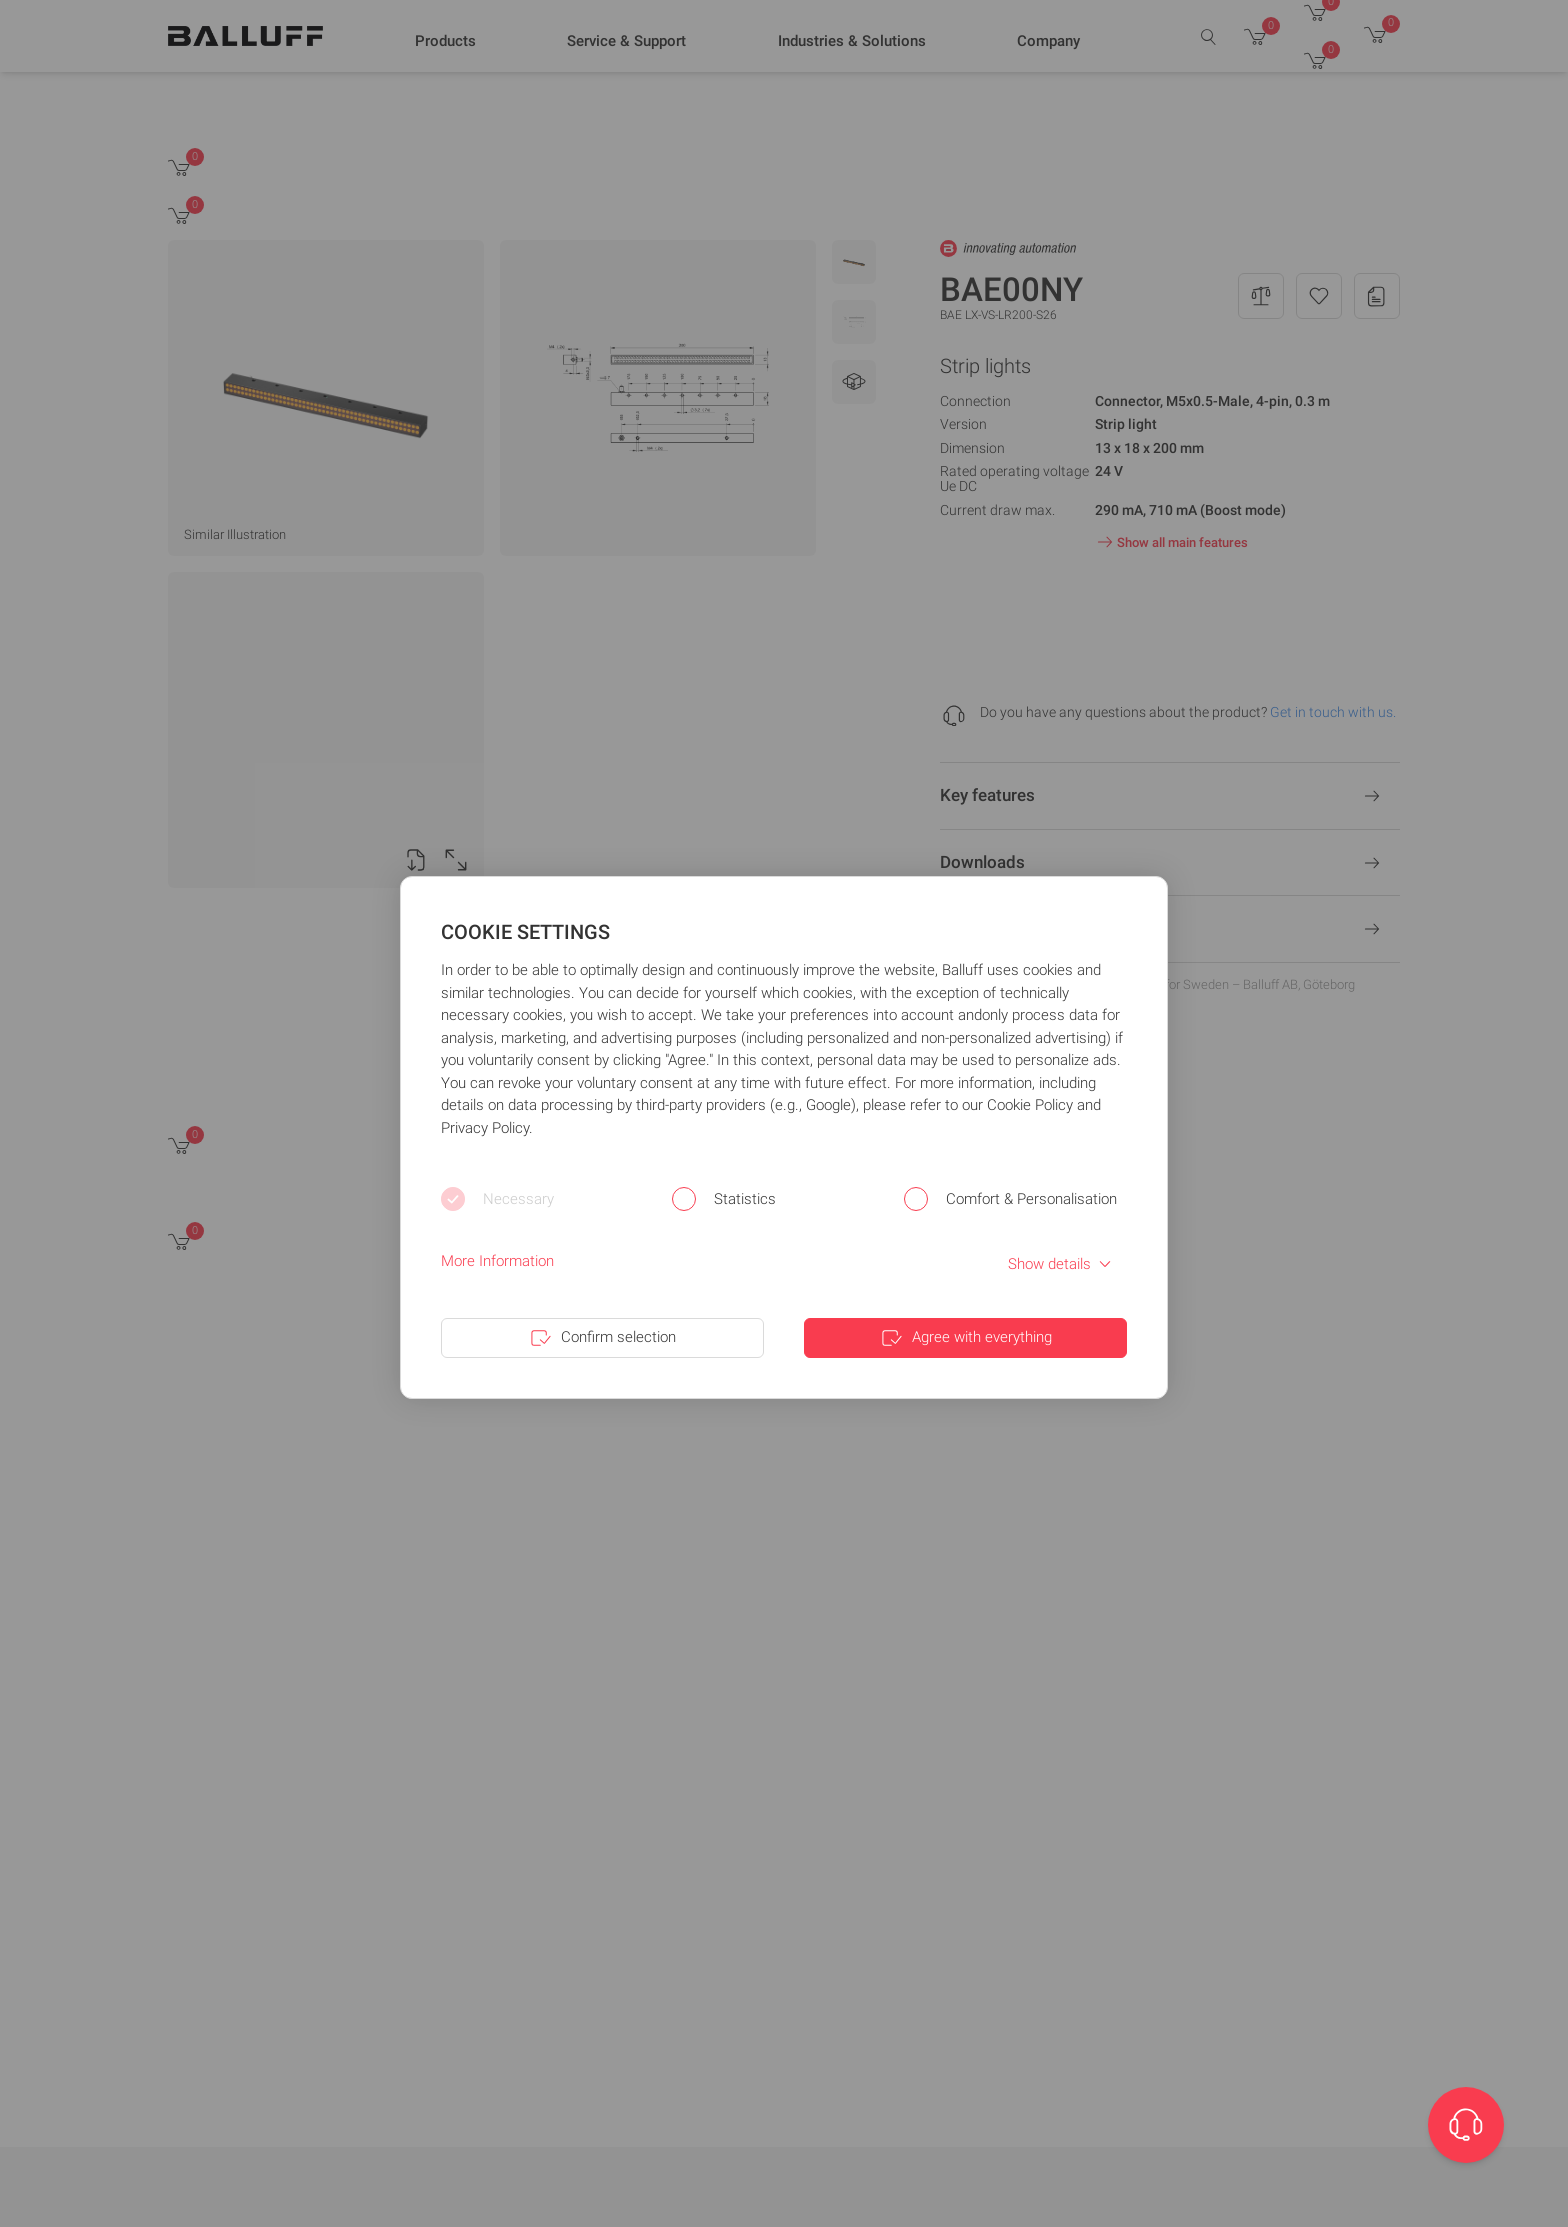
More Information (497, 1261)
